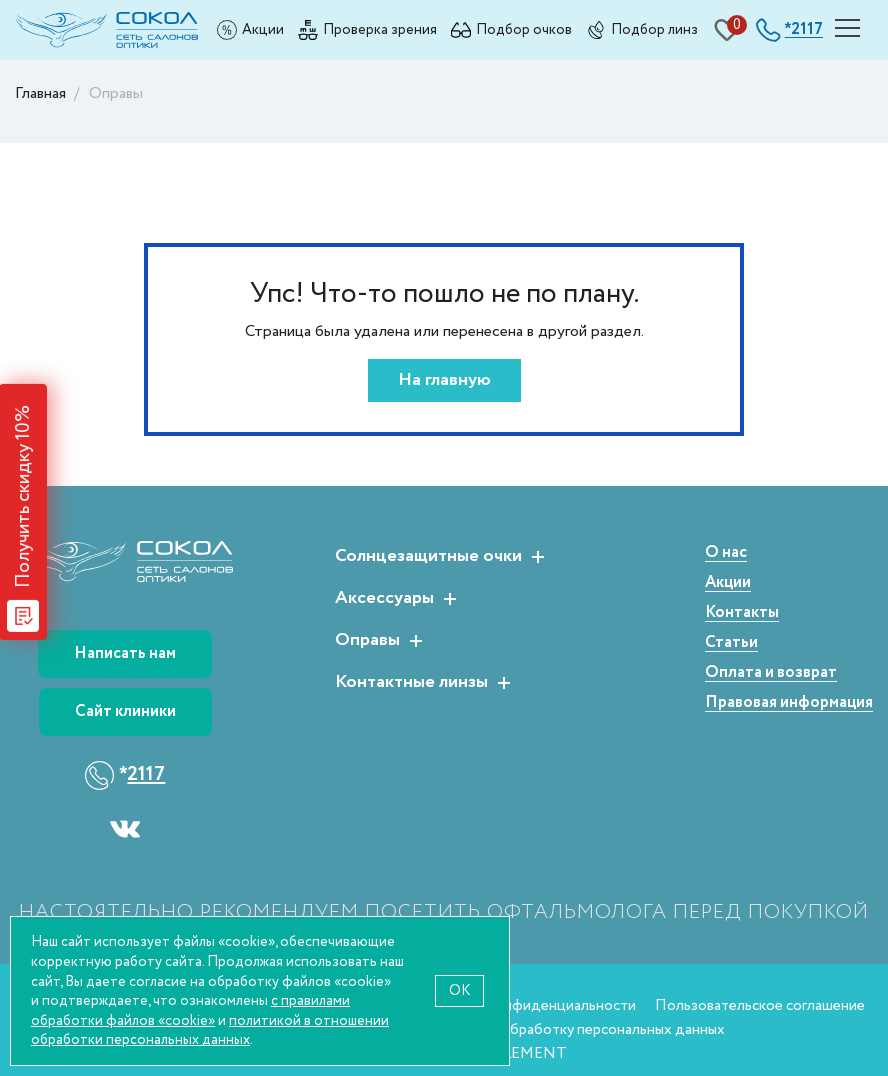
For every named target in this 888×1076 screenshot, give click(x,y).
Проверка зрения (380, 29)
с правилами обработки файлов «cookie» (190, 1010)
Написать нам (125, 653)
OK (459, 990)
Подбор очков (524, 29)
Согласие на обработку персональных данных (571, 1029)
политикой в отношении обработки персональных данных (210, 1030)
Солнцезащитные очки (428, 557)
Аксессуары (384, 599)
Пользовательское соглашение (760, 1005)
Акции (263, 29)
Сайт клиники (125, 711)
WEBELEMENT (514, 1053)
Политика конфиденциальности (527, 1005)
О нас (726, 553)
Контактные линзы (411, 683)
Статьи (731, 643)
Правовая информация (789, 703)
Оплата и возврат (771, 673)
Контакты (742, 613)
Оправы (367, 641)
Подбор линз (654, 29)
